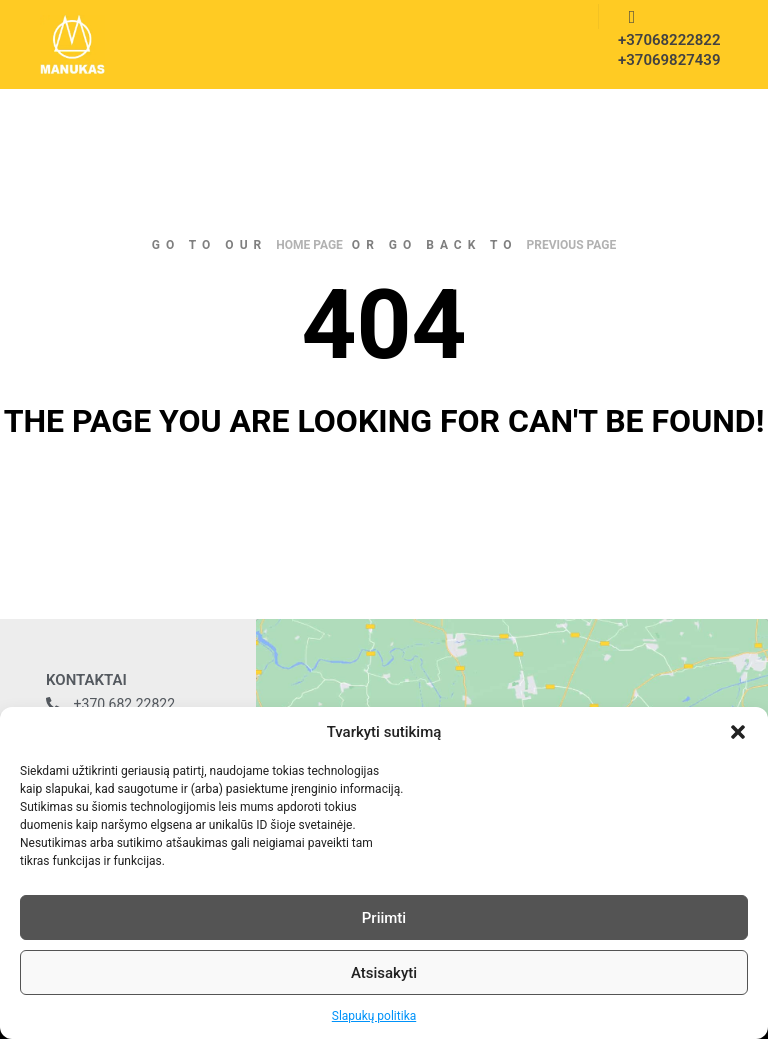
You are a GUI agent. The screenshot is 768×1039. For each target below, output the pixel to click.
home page (309, 245)
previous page (572, 245)
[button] (738, 732)
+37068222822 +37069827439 (663, 50)
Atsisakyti (384, 973)
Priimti (384, 918)
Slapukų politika (374, 1016)
